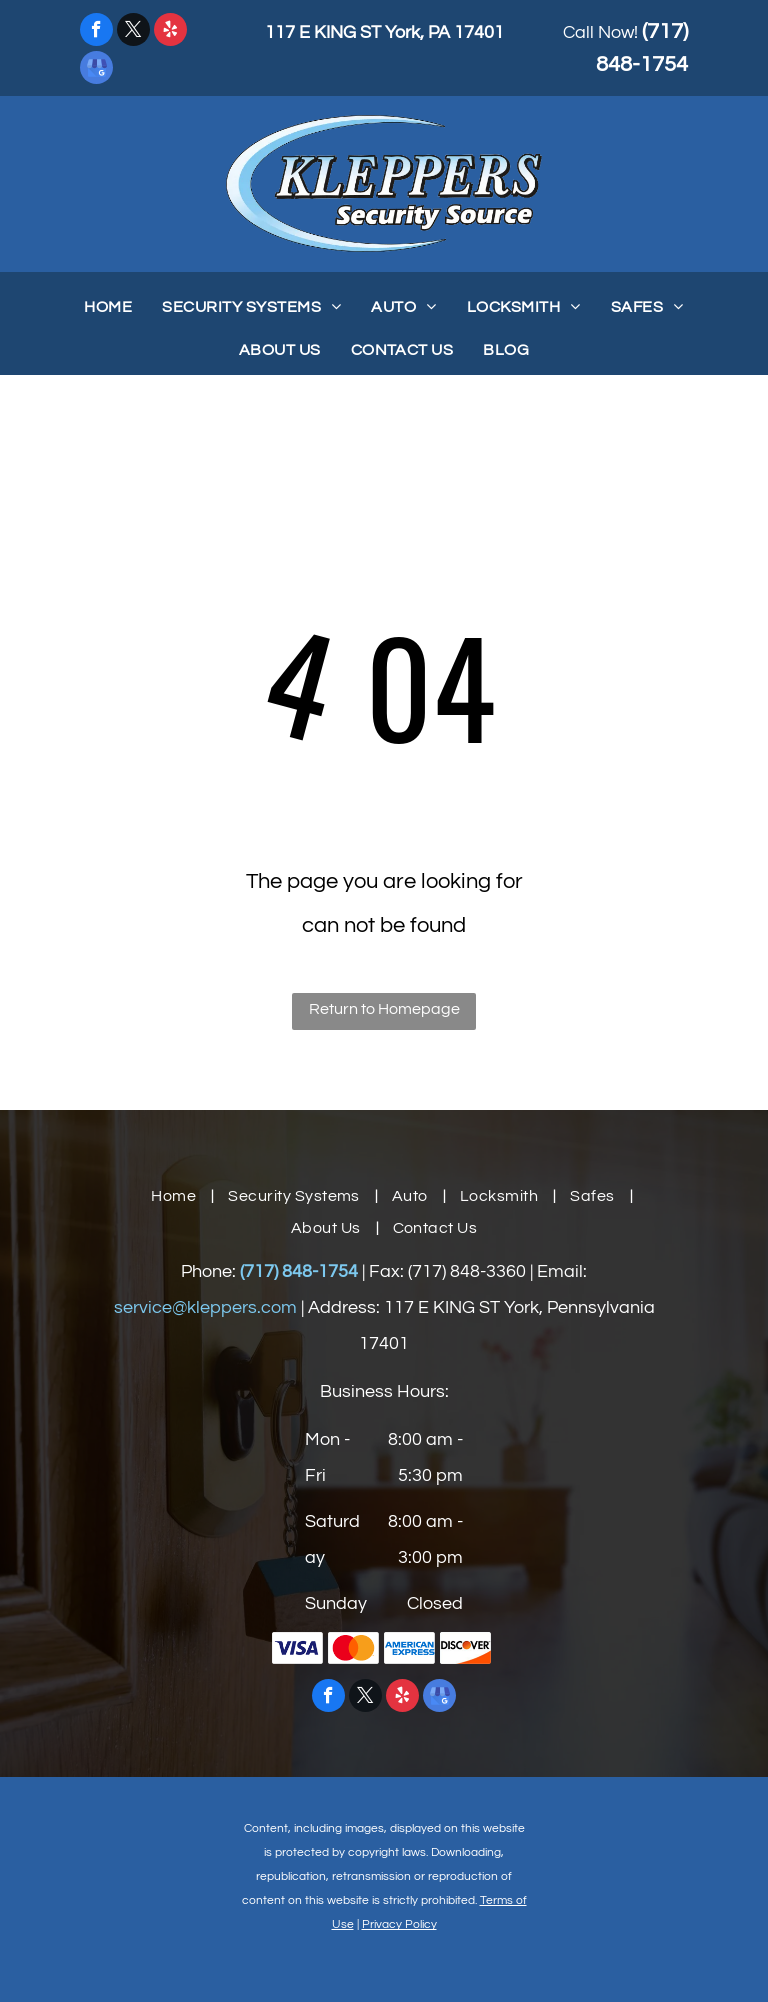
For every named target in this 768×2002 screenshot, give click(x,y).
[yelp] (170, 32)
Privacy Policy (399, 1924)
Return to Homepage (384, 1009)
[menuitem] (108, 307)
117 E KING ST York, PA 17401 (384, 32)
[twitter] (133, 32)
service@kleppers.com (205, 1307)
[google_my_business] (96, 70)
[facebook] (96, 32)
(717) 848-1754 (299, 1271)
